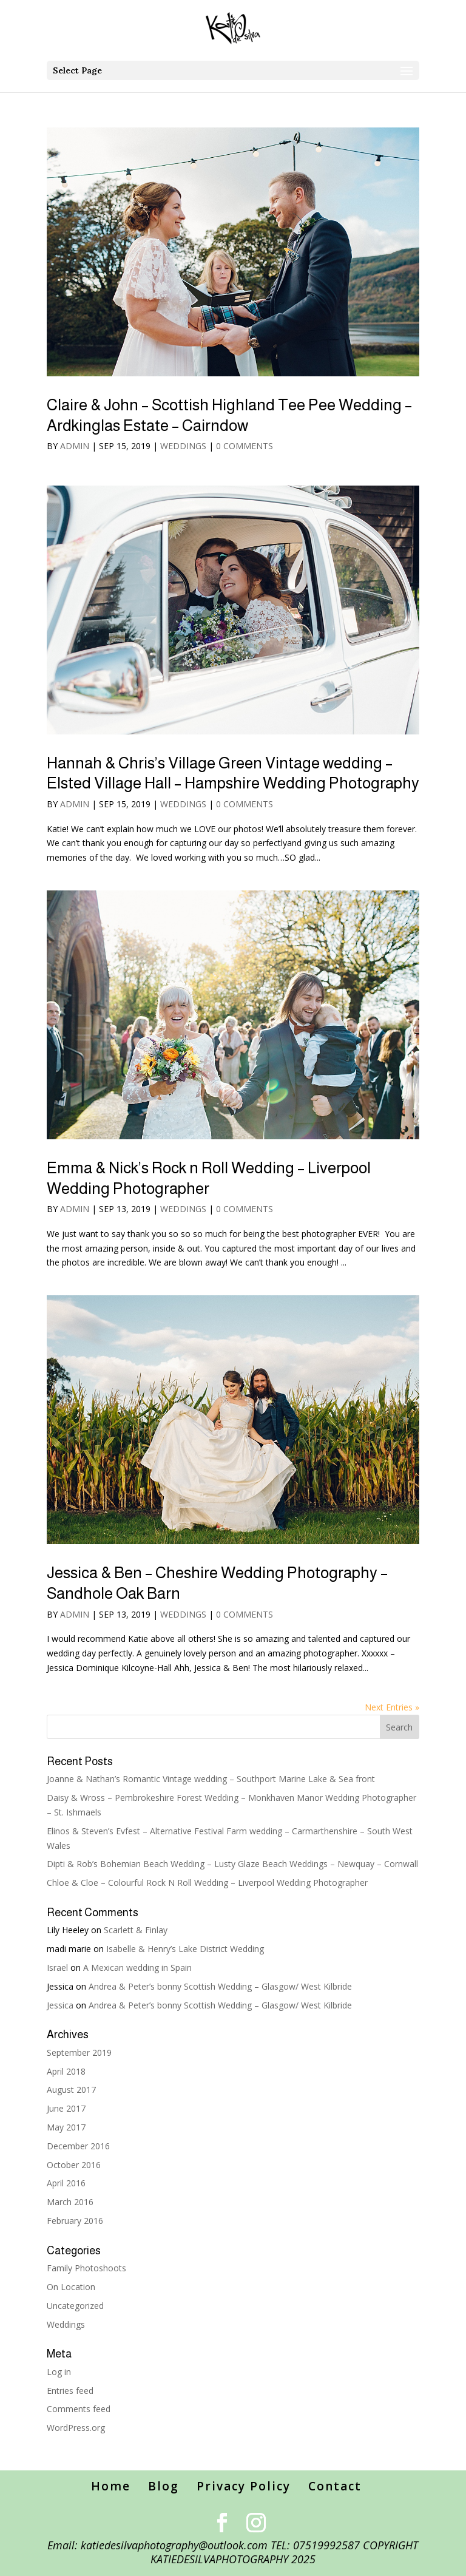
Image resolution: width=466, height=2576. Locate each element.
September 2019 (79, 2052)
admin (74, 446)
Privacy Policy (244, 2486)
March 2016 (70, 2202)
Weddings (183, 446)
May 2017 (66, 2127)
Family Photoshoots (86, 2268)
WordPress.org (76, 2427)
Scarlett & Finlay (135, 1930)
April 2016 (66, 2183)
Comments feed (78, 2409)
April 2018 (66, 2071)
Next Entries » (392, 1707)
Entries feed (70, 2390)
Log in (59, 2372)
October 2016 (74, 2165)
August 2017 (71, 2089)
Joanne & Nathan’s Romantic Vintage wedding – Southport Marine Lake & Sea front (211, 1779)
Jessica (60, 2005)
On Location (71, 2287)
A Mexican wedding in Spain (137, 1967)
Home (110, 2486)
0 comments (244, 446)
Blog (163, 2486)
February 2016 (75, 2220)
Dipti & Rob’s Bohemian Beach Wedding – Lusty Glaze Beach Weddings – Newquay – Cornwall (232, 1863)
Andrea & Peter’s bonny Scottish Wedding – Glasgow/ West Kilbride (220, 1986)
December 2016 (78, 2146)
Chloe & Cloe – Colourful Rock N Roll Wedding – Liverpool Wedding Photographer (207, 1882)
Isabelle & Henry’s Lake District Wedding (185, 1948)
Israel (57, 1967)
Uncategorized (75, 2305)
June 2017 (66, 2108)
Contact (335, 2486)
